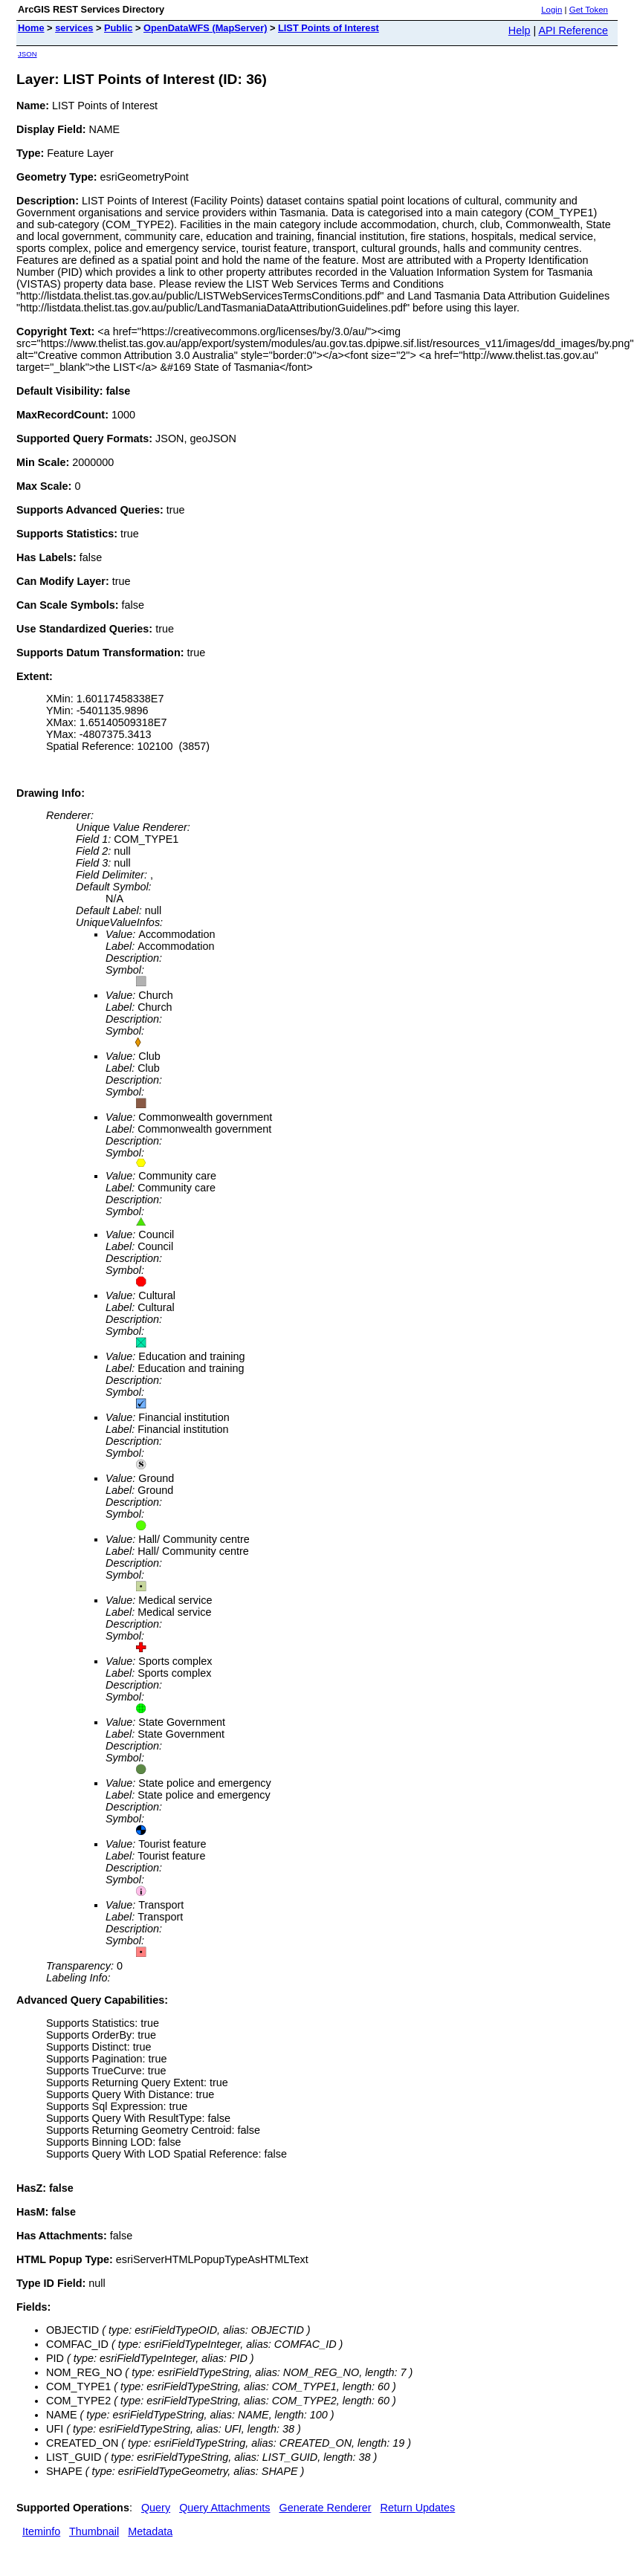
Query (155, 2508)
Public (118, 27)
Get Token (588, 9)
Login (551, 9)
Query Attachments (224, 2508)
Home (31, 27)
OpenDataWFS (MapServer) (205, 27)
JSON (27, 54)
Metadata (150, 2531)
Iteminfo (41, 2531)
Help (519, 30)
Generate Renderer (325, 2508)
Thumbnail (94, 2531)
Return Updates (418, 2508)
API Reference (573, 30)
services (74, 27)
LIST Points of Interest (328, 27)
